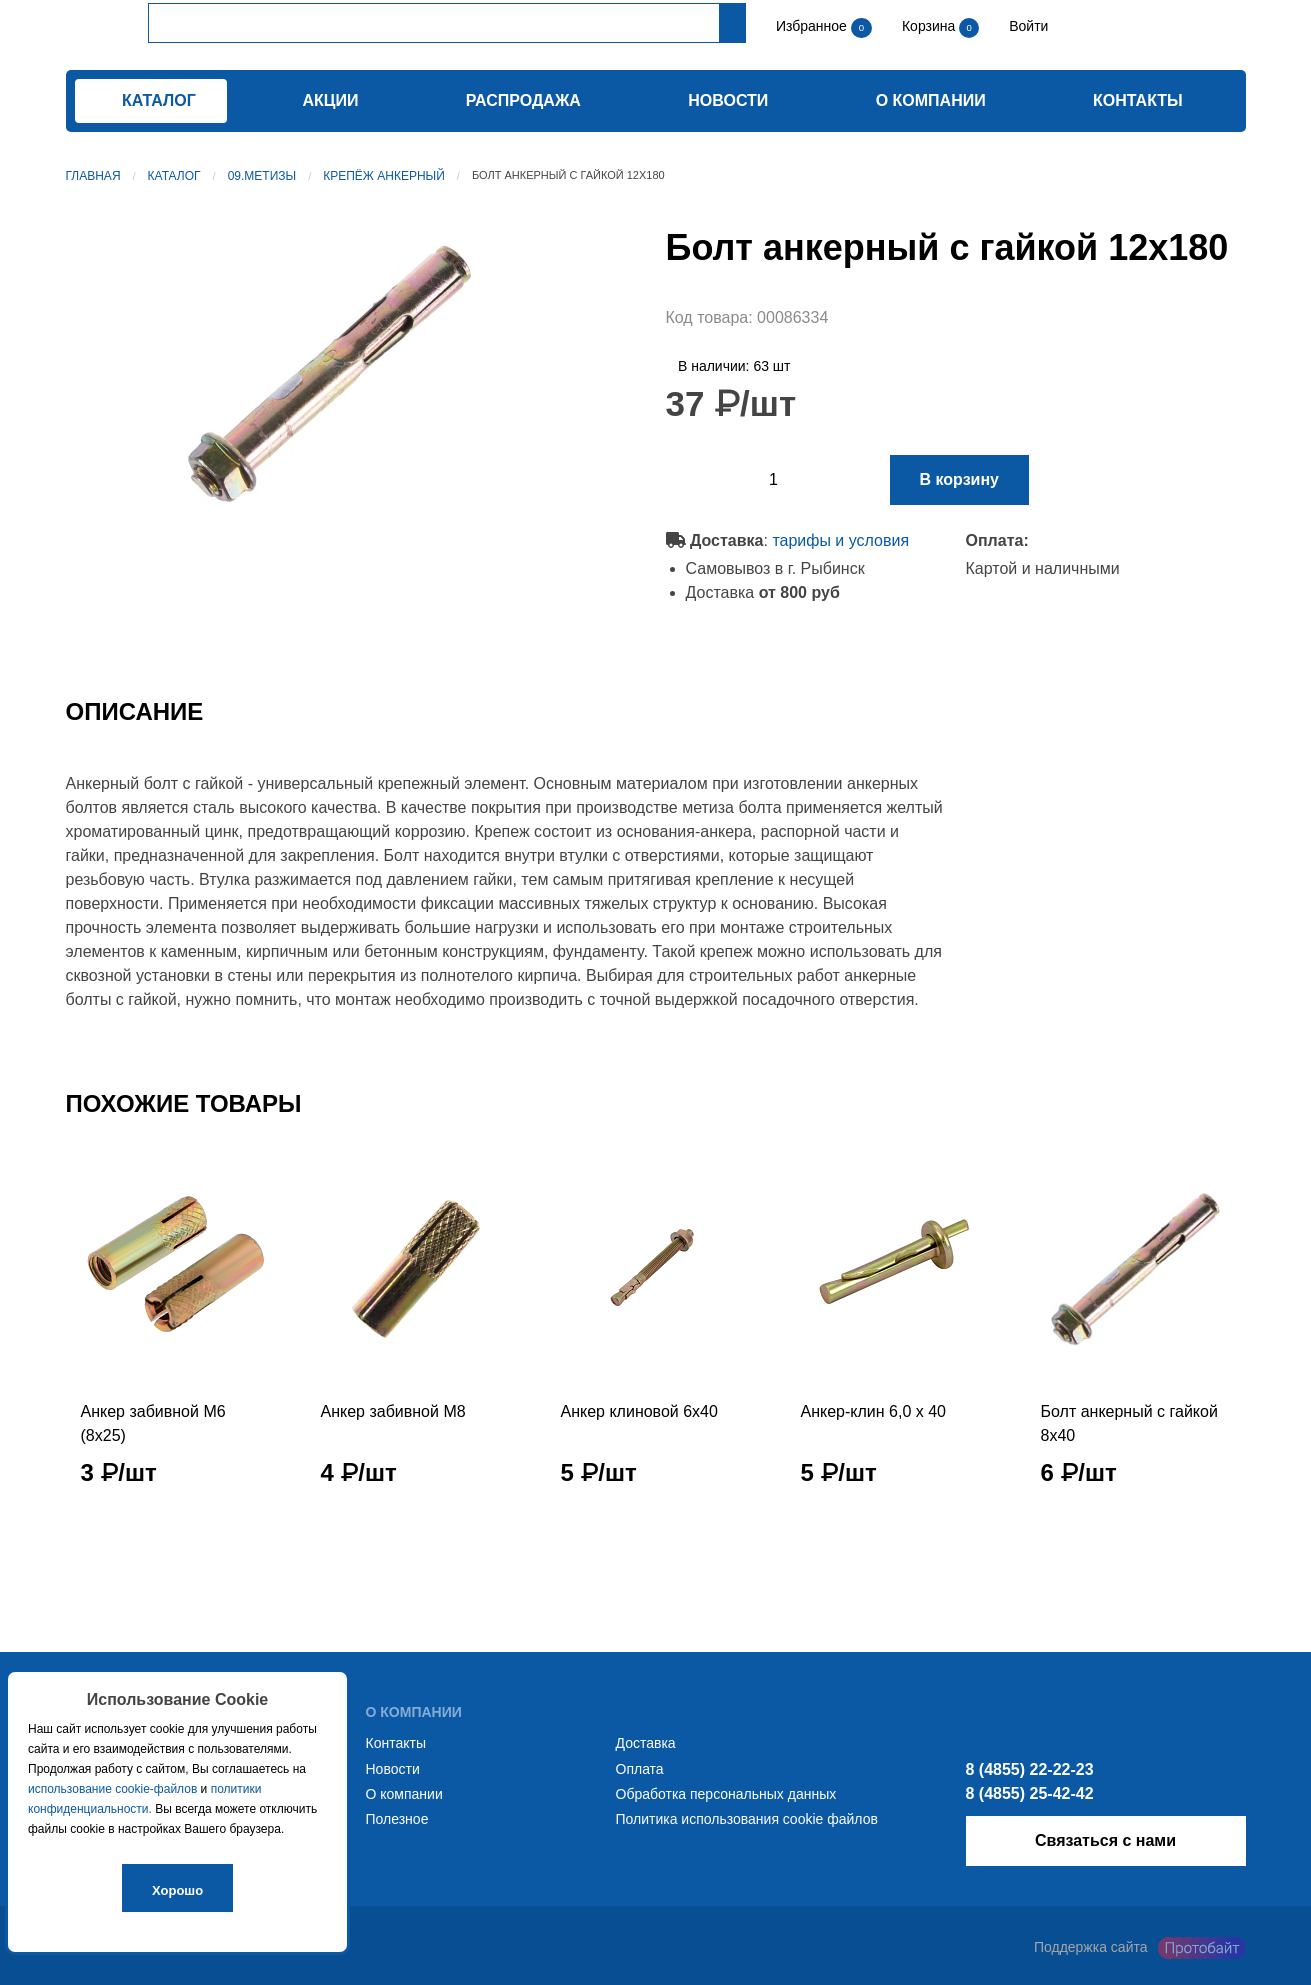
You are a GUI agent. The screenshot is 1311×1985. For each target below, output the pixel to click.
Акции (330, 100)
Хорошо (177, 1890)
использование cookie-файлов (112, 1789)
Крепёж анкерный (384, 176)
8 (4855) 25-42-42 (1030, 1793)
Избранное (811, 26)
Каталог (174, 176)
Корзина (930, 26)
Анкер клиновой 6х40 (639, 1411)
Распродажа (523, 100)
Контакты (1138, 100)
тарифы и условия (840, 540)
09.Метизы (262, 176)
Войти (1026, 26)
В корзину (959, 479)
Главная (93, 176)
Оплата (640, 1769)
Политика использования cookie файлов (747, 1819)
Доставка (646, 1743)
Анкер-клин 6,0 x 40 (873, 1411)
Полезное (397, 1819)
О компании (931, 100)
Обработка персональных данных (726, 1794)
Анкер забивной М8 (393, 1411)
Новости (728, 100)
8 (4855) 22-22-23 (1030, 1769)
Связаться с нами (1105, 1840)
